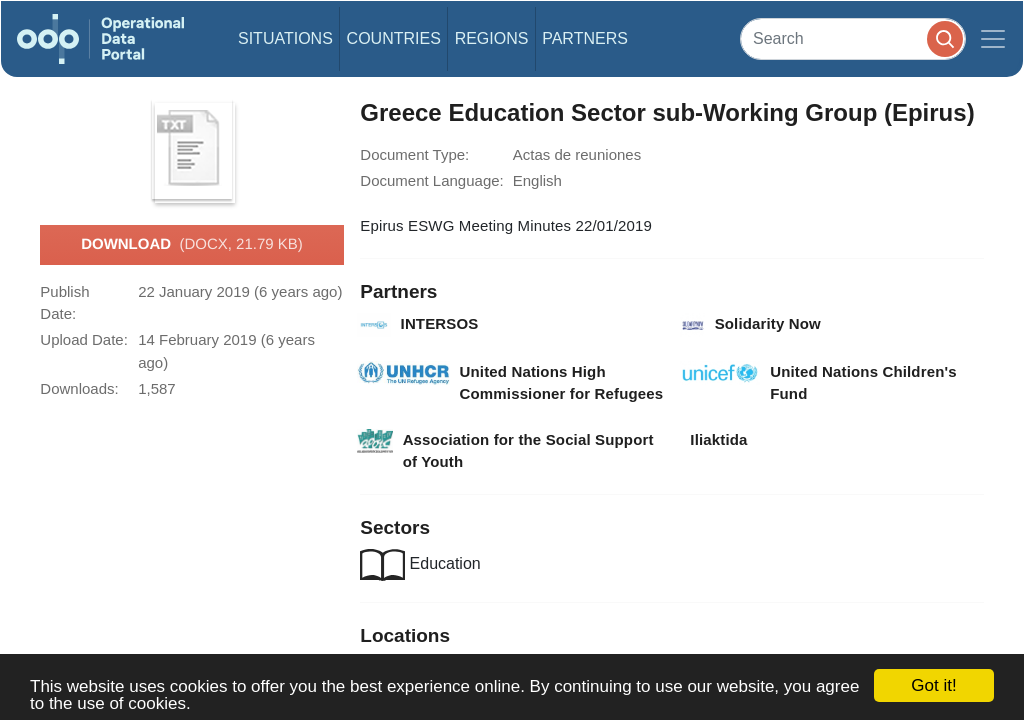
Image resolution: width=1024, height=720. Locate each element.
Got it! (933, 685)
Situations (285, 38)
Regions (492, 38)
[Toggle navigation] (993, 39)
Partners (585, 38)
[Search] (853, 38)
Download (192, 245)
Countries (394, 38)
